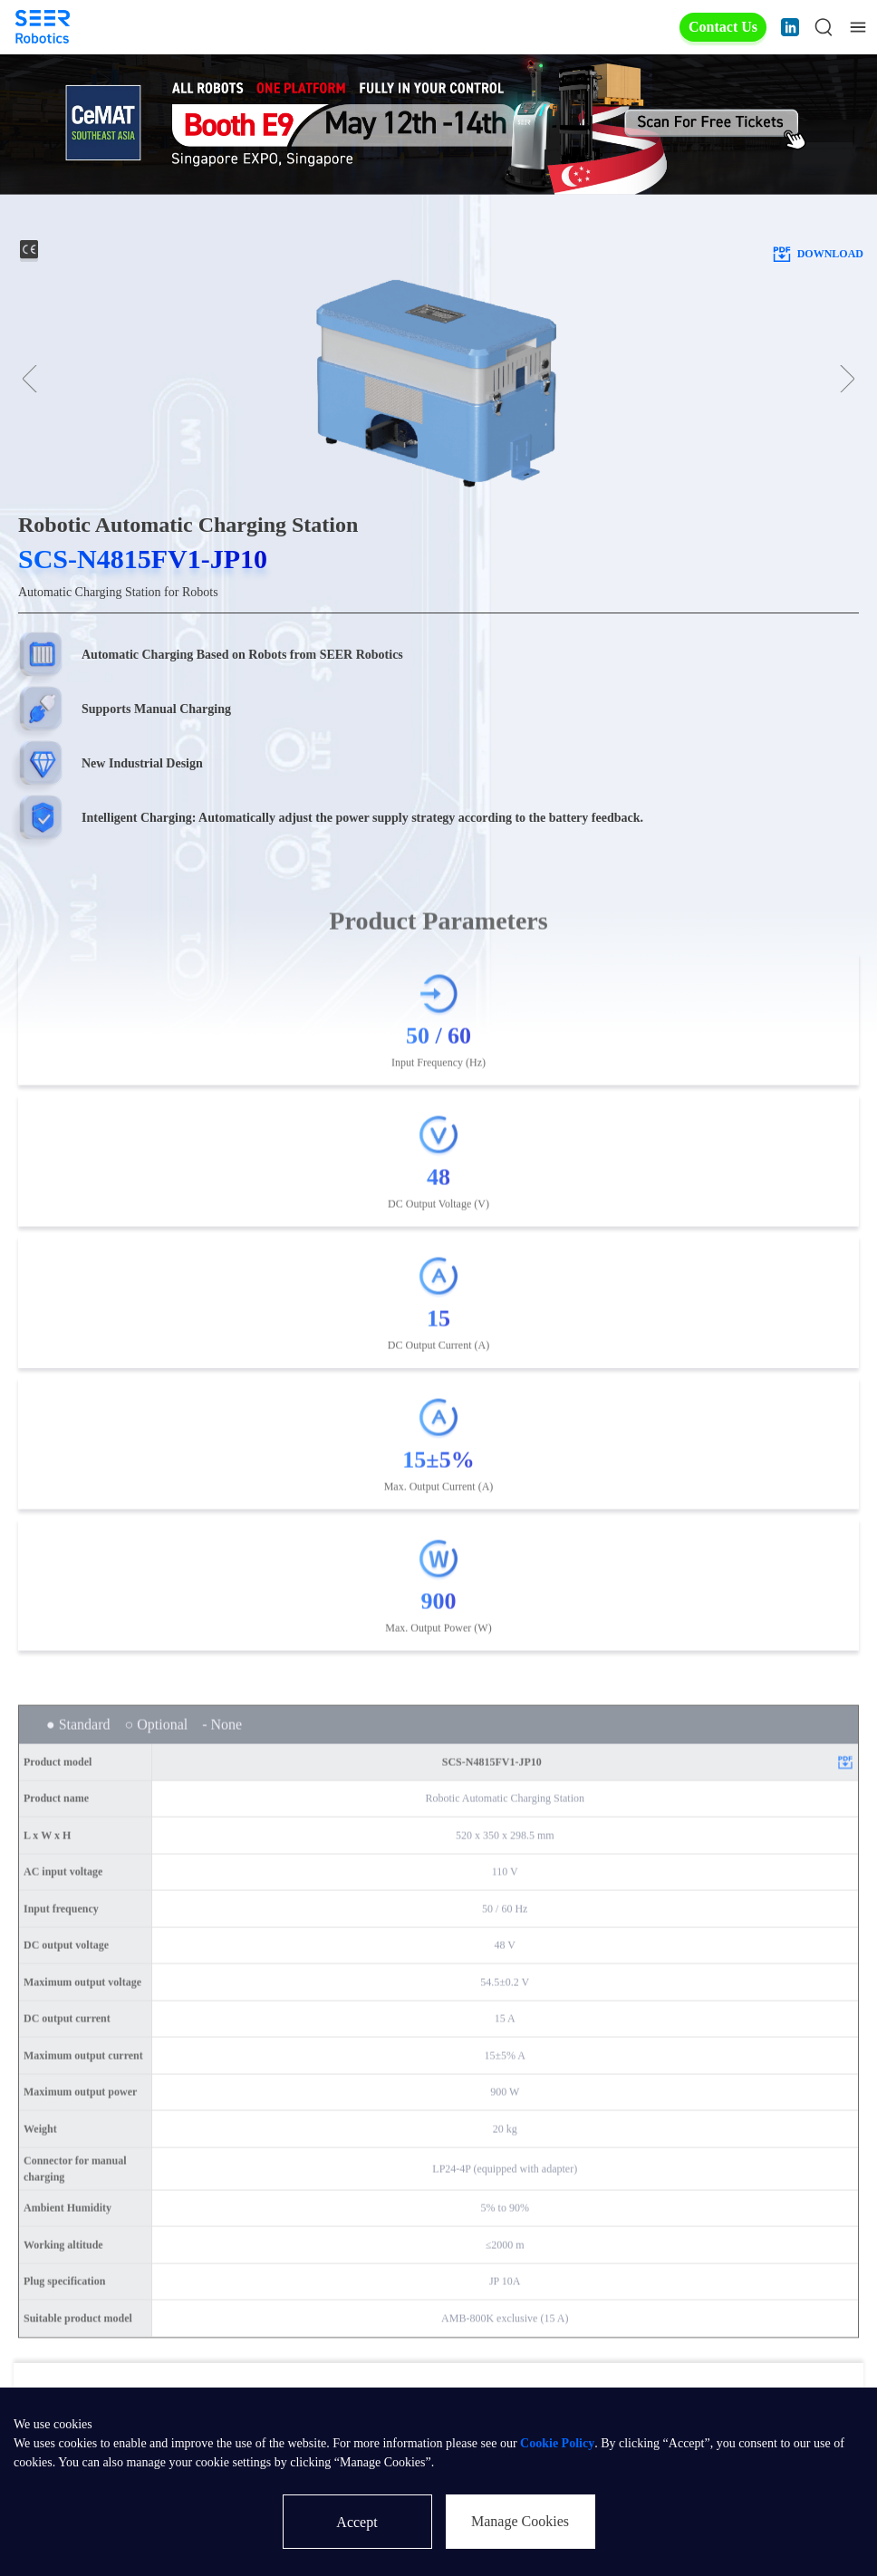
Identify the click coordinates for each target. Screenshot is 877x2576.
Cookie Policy (557, 2443)
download (817, 254)
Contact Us (723, 26)
